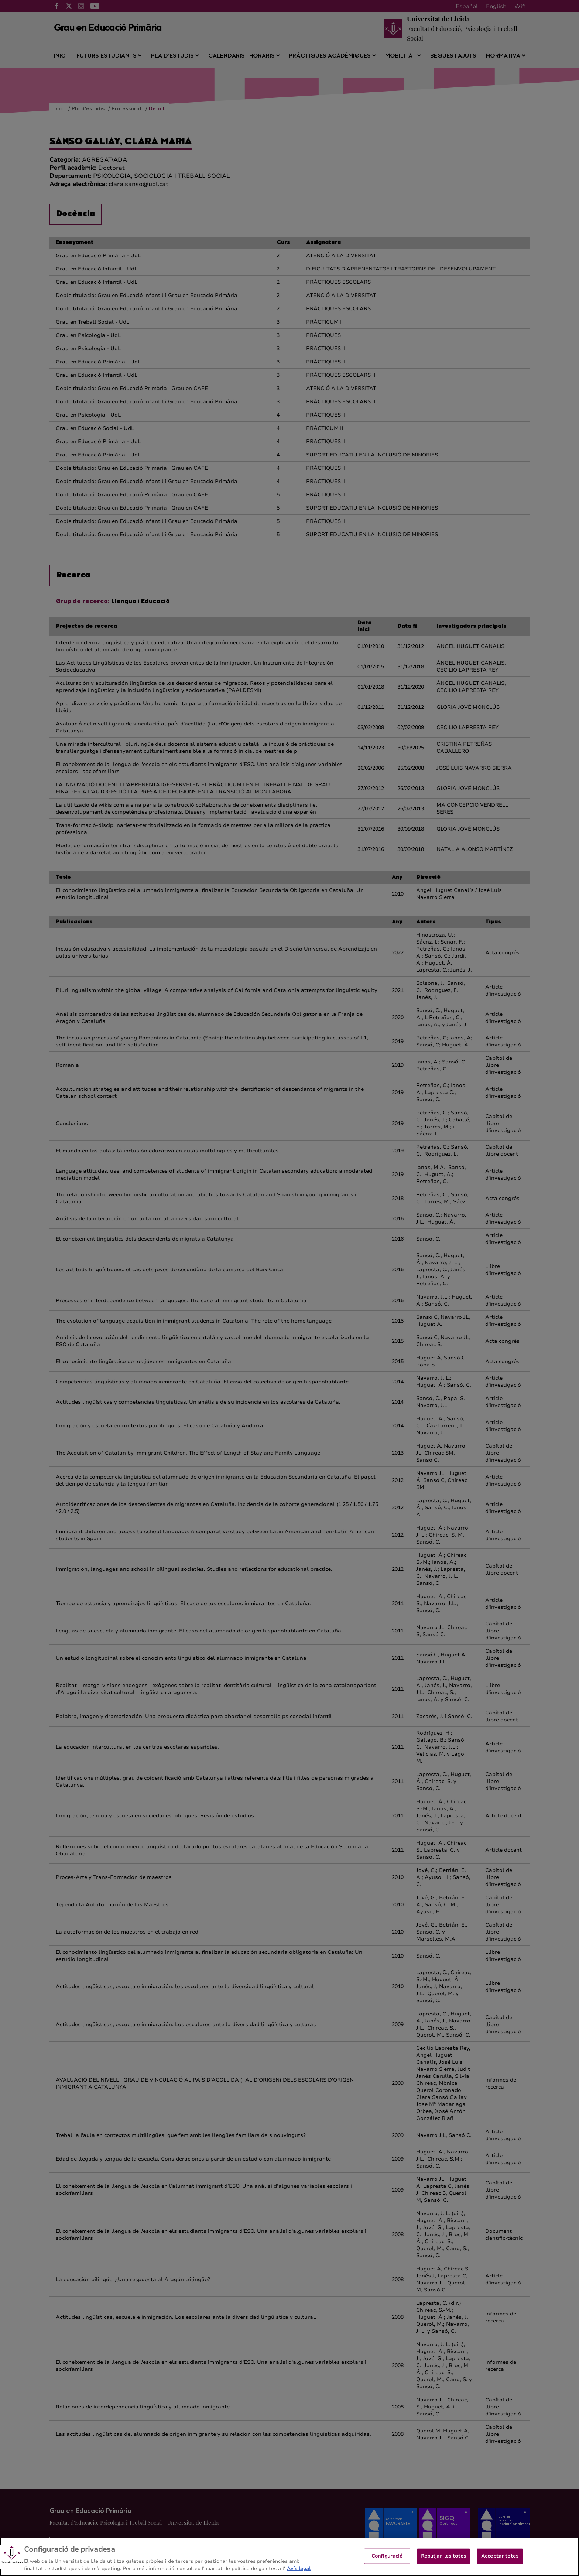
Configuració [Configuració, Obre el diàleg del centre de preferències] (387, 2563)
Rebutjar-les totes (443, 2563)
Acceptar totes (499, 2563)
